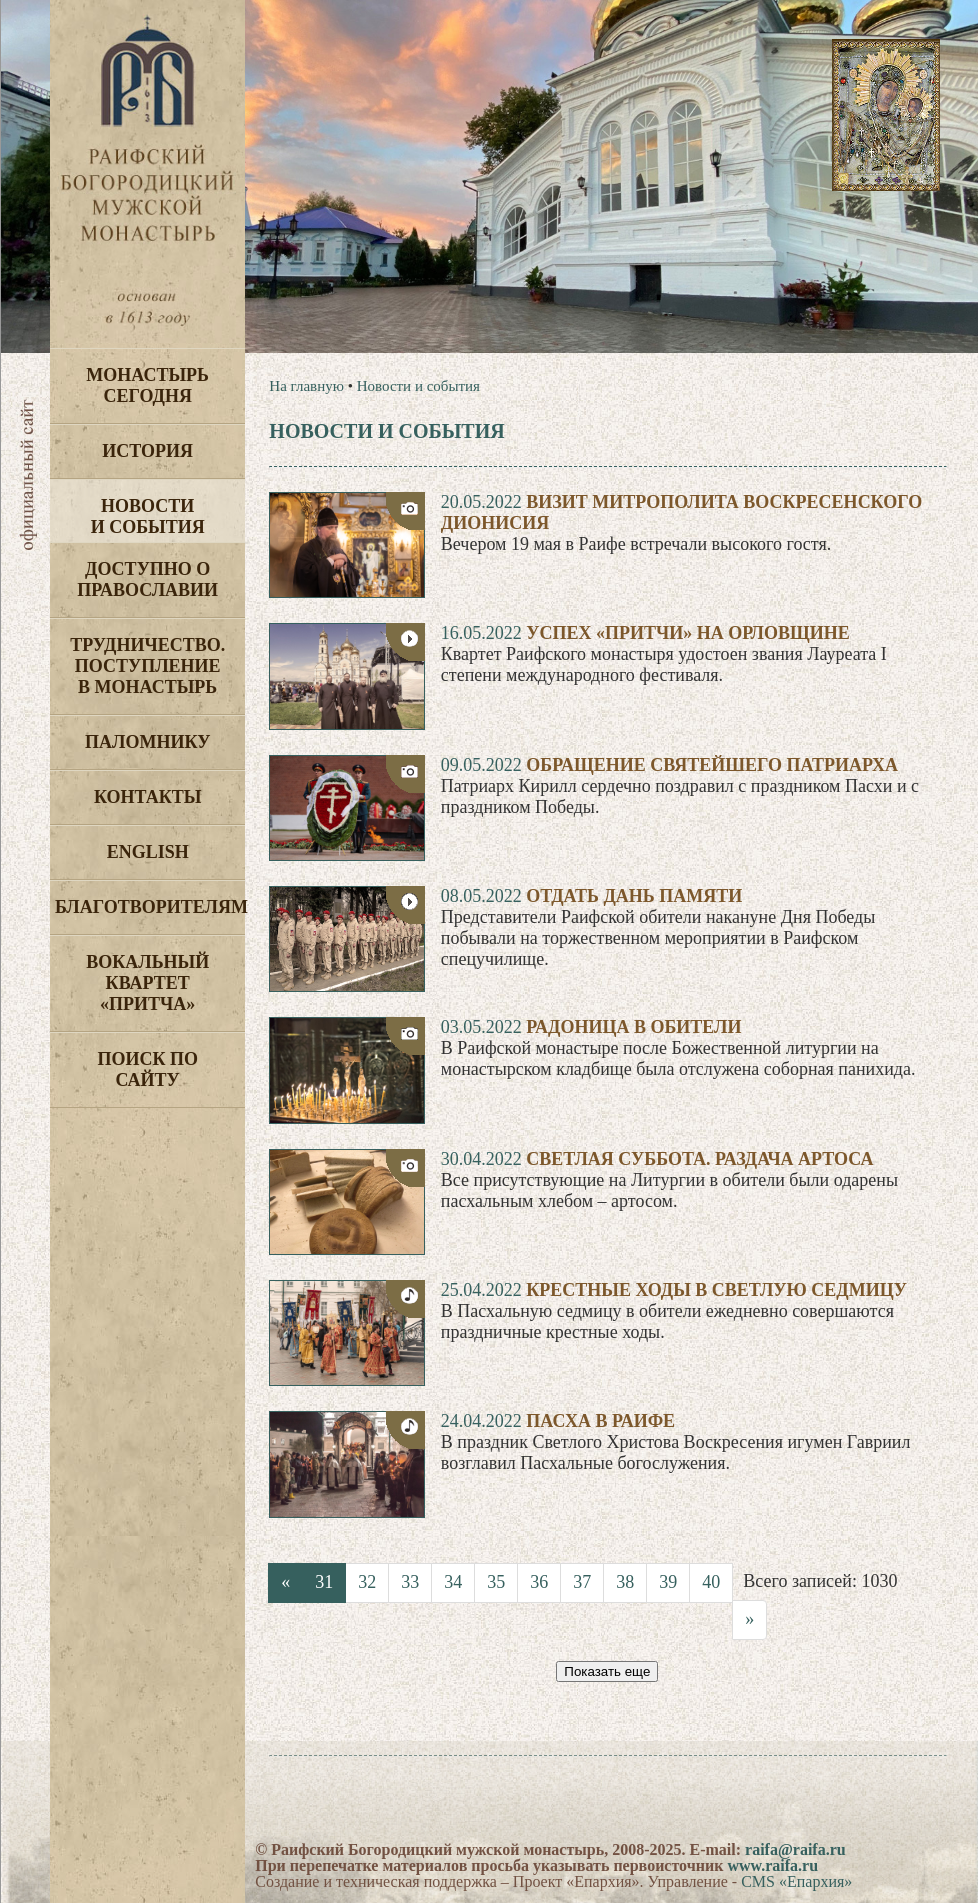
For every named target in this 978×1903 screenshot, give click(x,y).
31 (324, 1582)
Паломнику (147, 742)
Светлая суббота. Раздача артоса (699, 1159)
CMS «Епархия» (796, 1881)
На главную (306, 386)
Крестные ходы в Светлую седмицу (716, 1290)
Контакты (147, 797)
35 (496, 1582)
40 (711, 1582)
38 (625, 1582)
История (147, 451)
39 (668, 1582)
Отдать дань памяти (634, 896)
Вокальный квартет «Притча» (147, 983)
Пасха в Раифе (600, 1421)
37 (582, 1582)
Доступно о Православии (147, 579)
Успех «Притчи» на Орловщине (687, 633)
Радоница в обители (633, 1027)
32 (367, 1582)
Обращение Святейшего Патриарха (712, 765)
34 (453, 1582)
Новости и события (148, 516)
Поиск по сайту (147, 1069)
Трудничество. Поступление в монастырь (147, 666)
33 (410, 1582)
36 (539, 1582)
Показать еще (607, 1671)
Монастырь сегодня (147, 385)
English (148, 852)
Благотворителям (150, 907)
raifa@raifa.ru (795, 1849)
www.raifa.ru (772, 1865)
